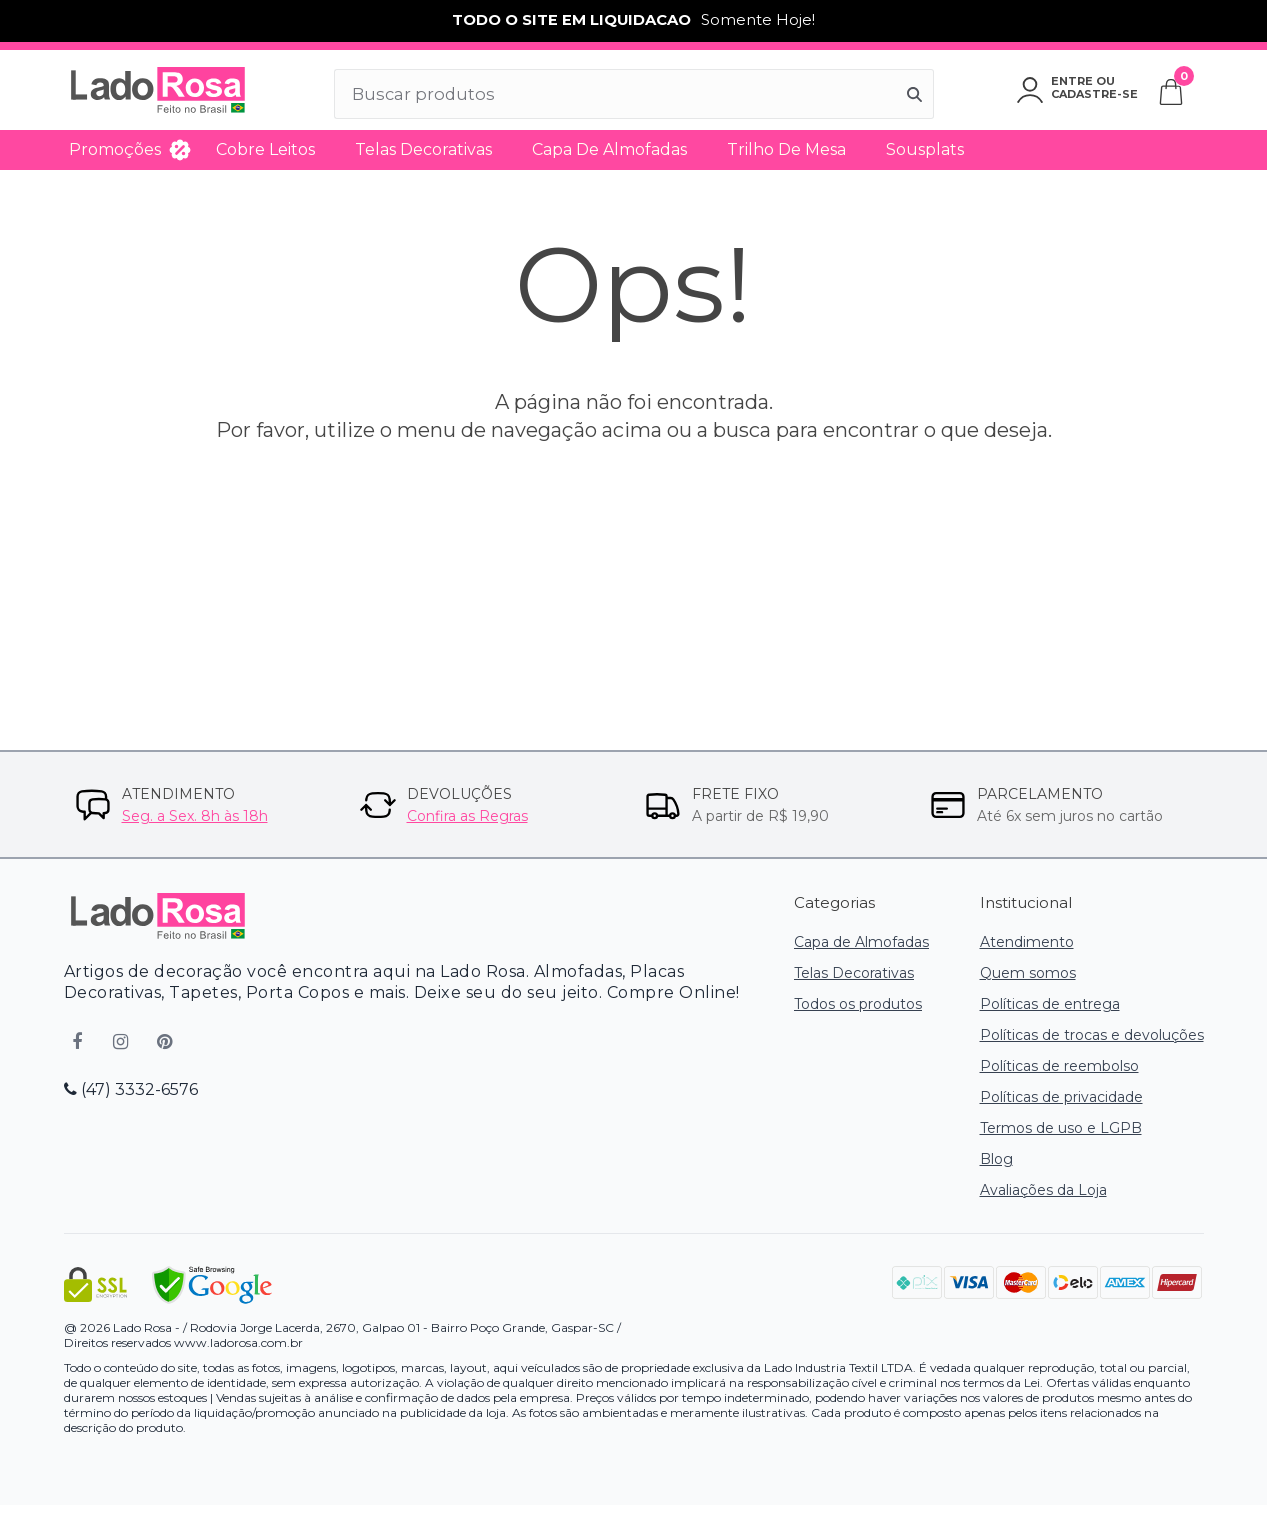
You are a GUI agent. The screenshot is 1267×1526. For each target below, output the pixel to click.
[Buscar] (915, 94)
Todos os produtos (858, 1004)
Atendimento (1027, 942)
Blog (996, 1159)
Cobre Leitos (265, 149)
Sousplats (925, 149)
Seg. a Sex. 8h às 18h (195, 816)
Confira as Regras (467, 816)
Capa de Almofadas (609, 149)
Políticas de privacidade (1061, 1097)
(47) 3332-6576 (131, 1089)
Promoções (115, 149)
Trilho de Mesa (786, 149)
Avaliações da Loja (1043, 1190)
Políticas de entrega (1050, 1004)
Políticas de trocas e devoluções (1092, 1035)
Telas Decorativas (423, 149)
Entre (1072, 81)
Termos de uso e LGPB (1061, 1128)
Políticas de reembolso (1059, 1066)
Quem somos (1028, 973)
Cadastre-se (1094, 94)
